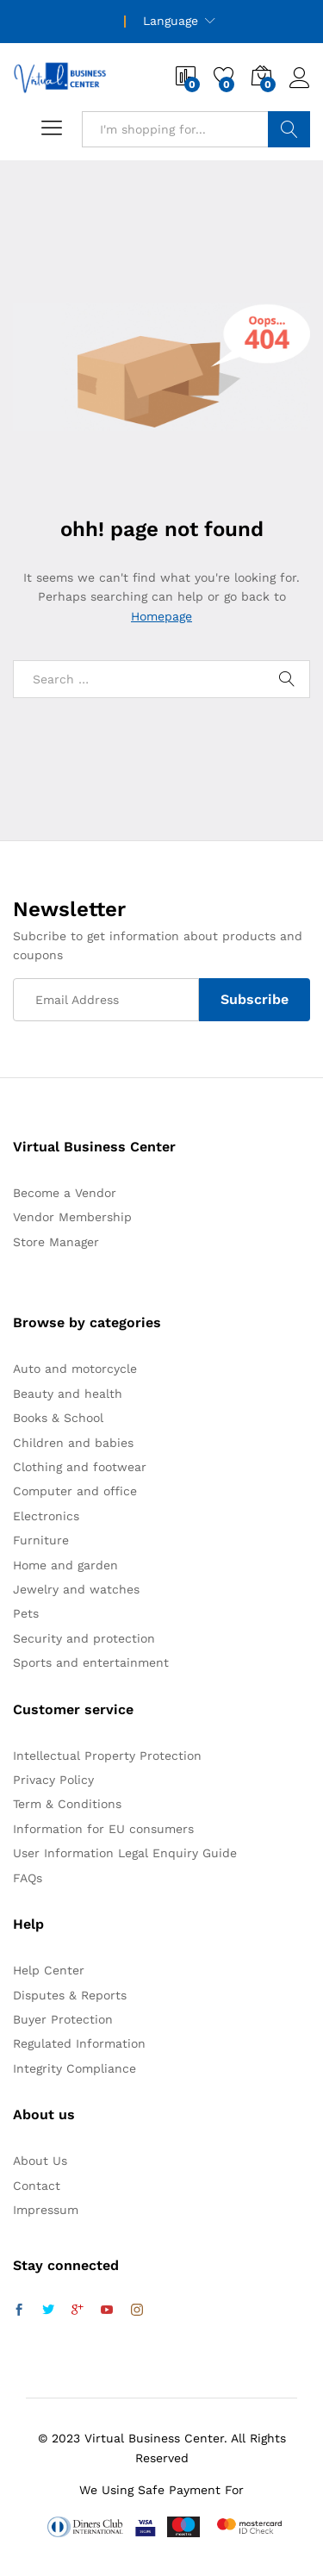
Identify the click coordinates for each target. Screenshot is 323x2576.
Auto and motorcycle (75, 1368)
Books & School (58, 1418)
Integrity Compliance (74, 2068)
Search (289, 129)
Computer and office (75, 1491)
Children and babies (73, 1443)
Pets (26, 1613)
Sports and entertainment (91, 1662)
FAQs (27, 1878)
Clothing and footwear (79, 1467)
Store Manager (56, 1242)
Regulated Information (79, 2043)
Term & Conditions (67, 1804)
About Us (40, 2160)
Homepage (161, 616)
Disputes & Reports (70, 1995)
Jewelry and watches (76, 1589)
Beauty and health (67, 1393)
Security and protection (84, 1638)
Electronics (46, 1516)
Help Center (48, 1970)
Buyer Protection (63, 2019)
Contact (36, 2185)
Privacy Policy (53, 1780)
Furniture (41, 1540)
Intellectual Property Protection (107, 1755)
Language (170, 21)
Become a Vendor (64, 1193)
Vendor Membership (72, 1217)
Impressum (45, 2210)
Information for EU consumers (103, 1829)
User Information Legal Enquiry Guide (125, 1853)
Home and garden (65, 1565)
